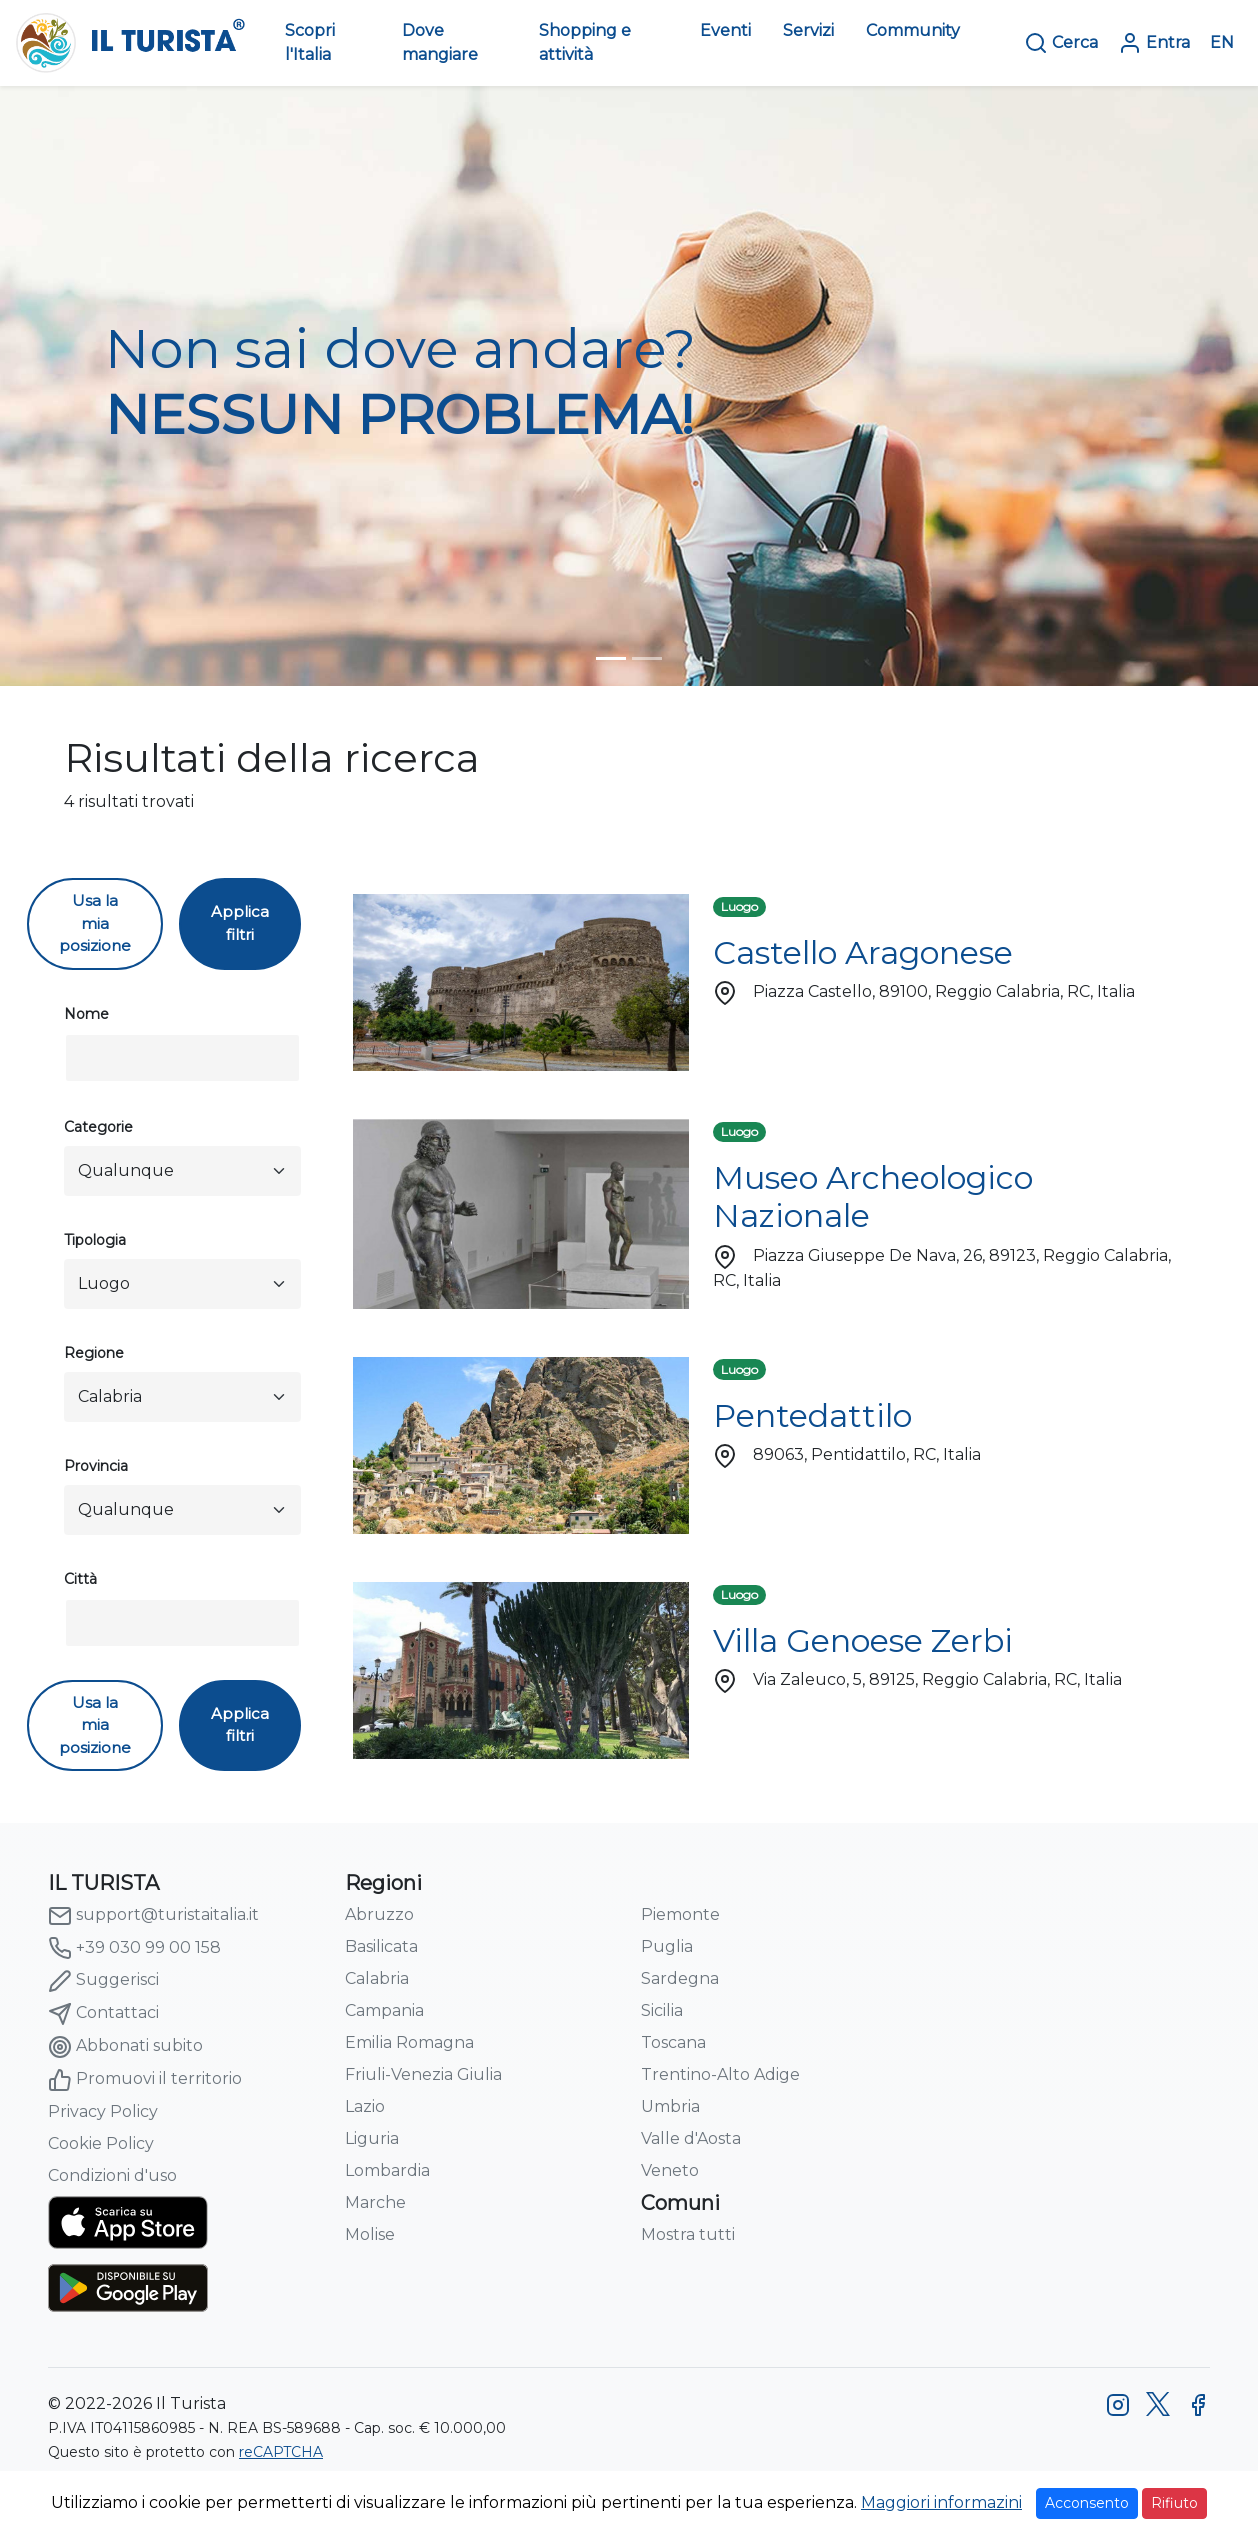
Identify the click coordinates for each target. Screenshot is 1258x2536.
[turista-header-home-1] (611, 658)
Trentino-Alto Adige (720, 2074)
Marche (375, 2202)
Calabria (377, 1978)
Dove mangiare (440, 42)
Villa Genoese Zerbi (863, 1640)
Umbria (670, 2106)
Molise (370, 2234)
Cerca (1061, 43)
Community (913, 30)
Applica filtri (240, 923)
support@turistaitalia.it (153, 1916)
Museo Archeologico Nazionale (873, 1196)
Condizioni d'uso (112, 2175)
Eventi (725, 30)
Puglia (667, 1946)
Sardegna (680, 1978)
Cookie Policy (101, 2143)
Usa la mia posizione (95, 923)
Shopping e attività (585, 42)
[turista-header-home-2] (647, 658)
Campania (384, 2010)
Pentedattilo (812, 1415)
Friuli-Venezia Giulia (423, 2074)
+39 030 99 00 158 (134, 1948)
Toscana (673, 2042)
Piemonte (680, 1914)
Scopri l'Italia (310, 42)
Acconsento (1087, 2503)
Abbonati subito (125, 2047)
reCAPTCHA (281, 2452)
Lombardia (387, 2170)
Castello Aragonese (863, 952)
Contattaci (103, 2014)
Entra (1154, 43)
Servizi (808, 30)
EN (1222, 42)
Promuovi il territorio (145, 2080)
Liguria (372, 2138)
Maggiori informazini (941, 2502)
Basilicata (381, 1946)
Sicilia (662, 2010)
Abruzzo (379, 1914)
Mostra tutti (688, 2234)
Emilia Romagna (409, 2042)
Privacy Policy (103, 2111)
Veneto (670, 2170)
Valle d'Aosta (691, 2138)
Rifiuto (1174, 2503)
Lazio (365, 2106)
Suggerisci (103, 1981)
